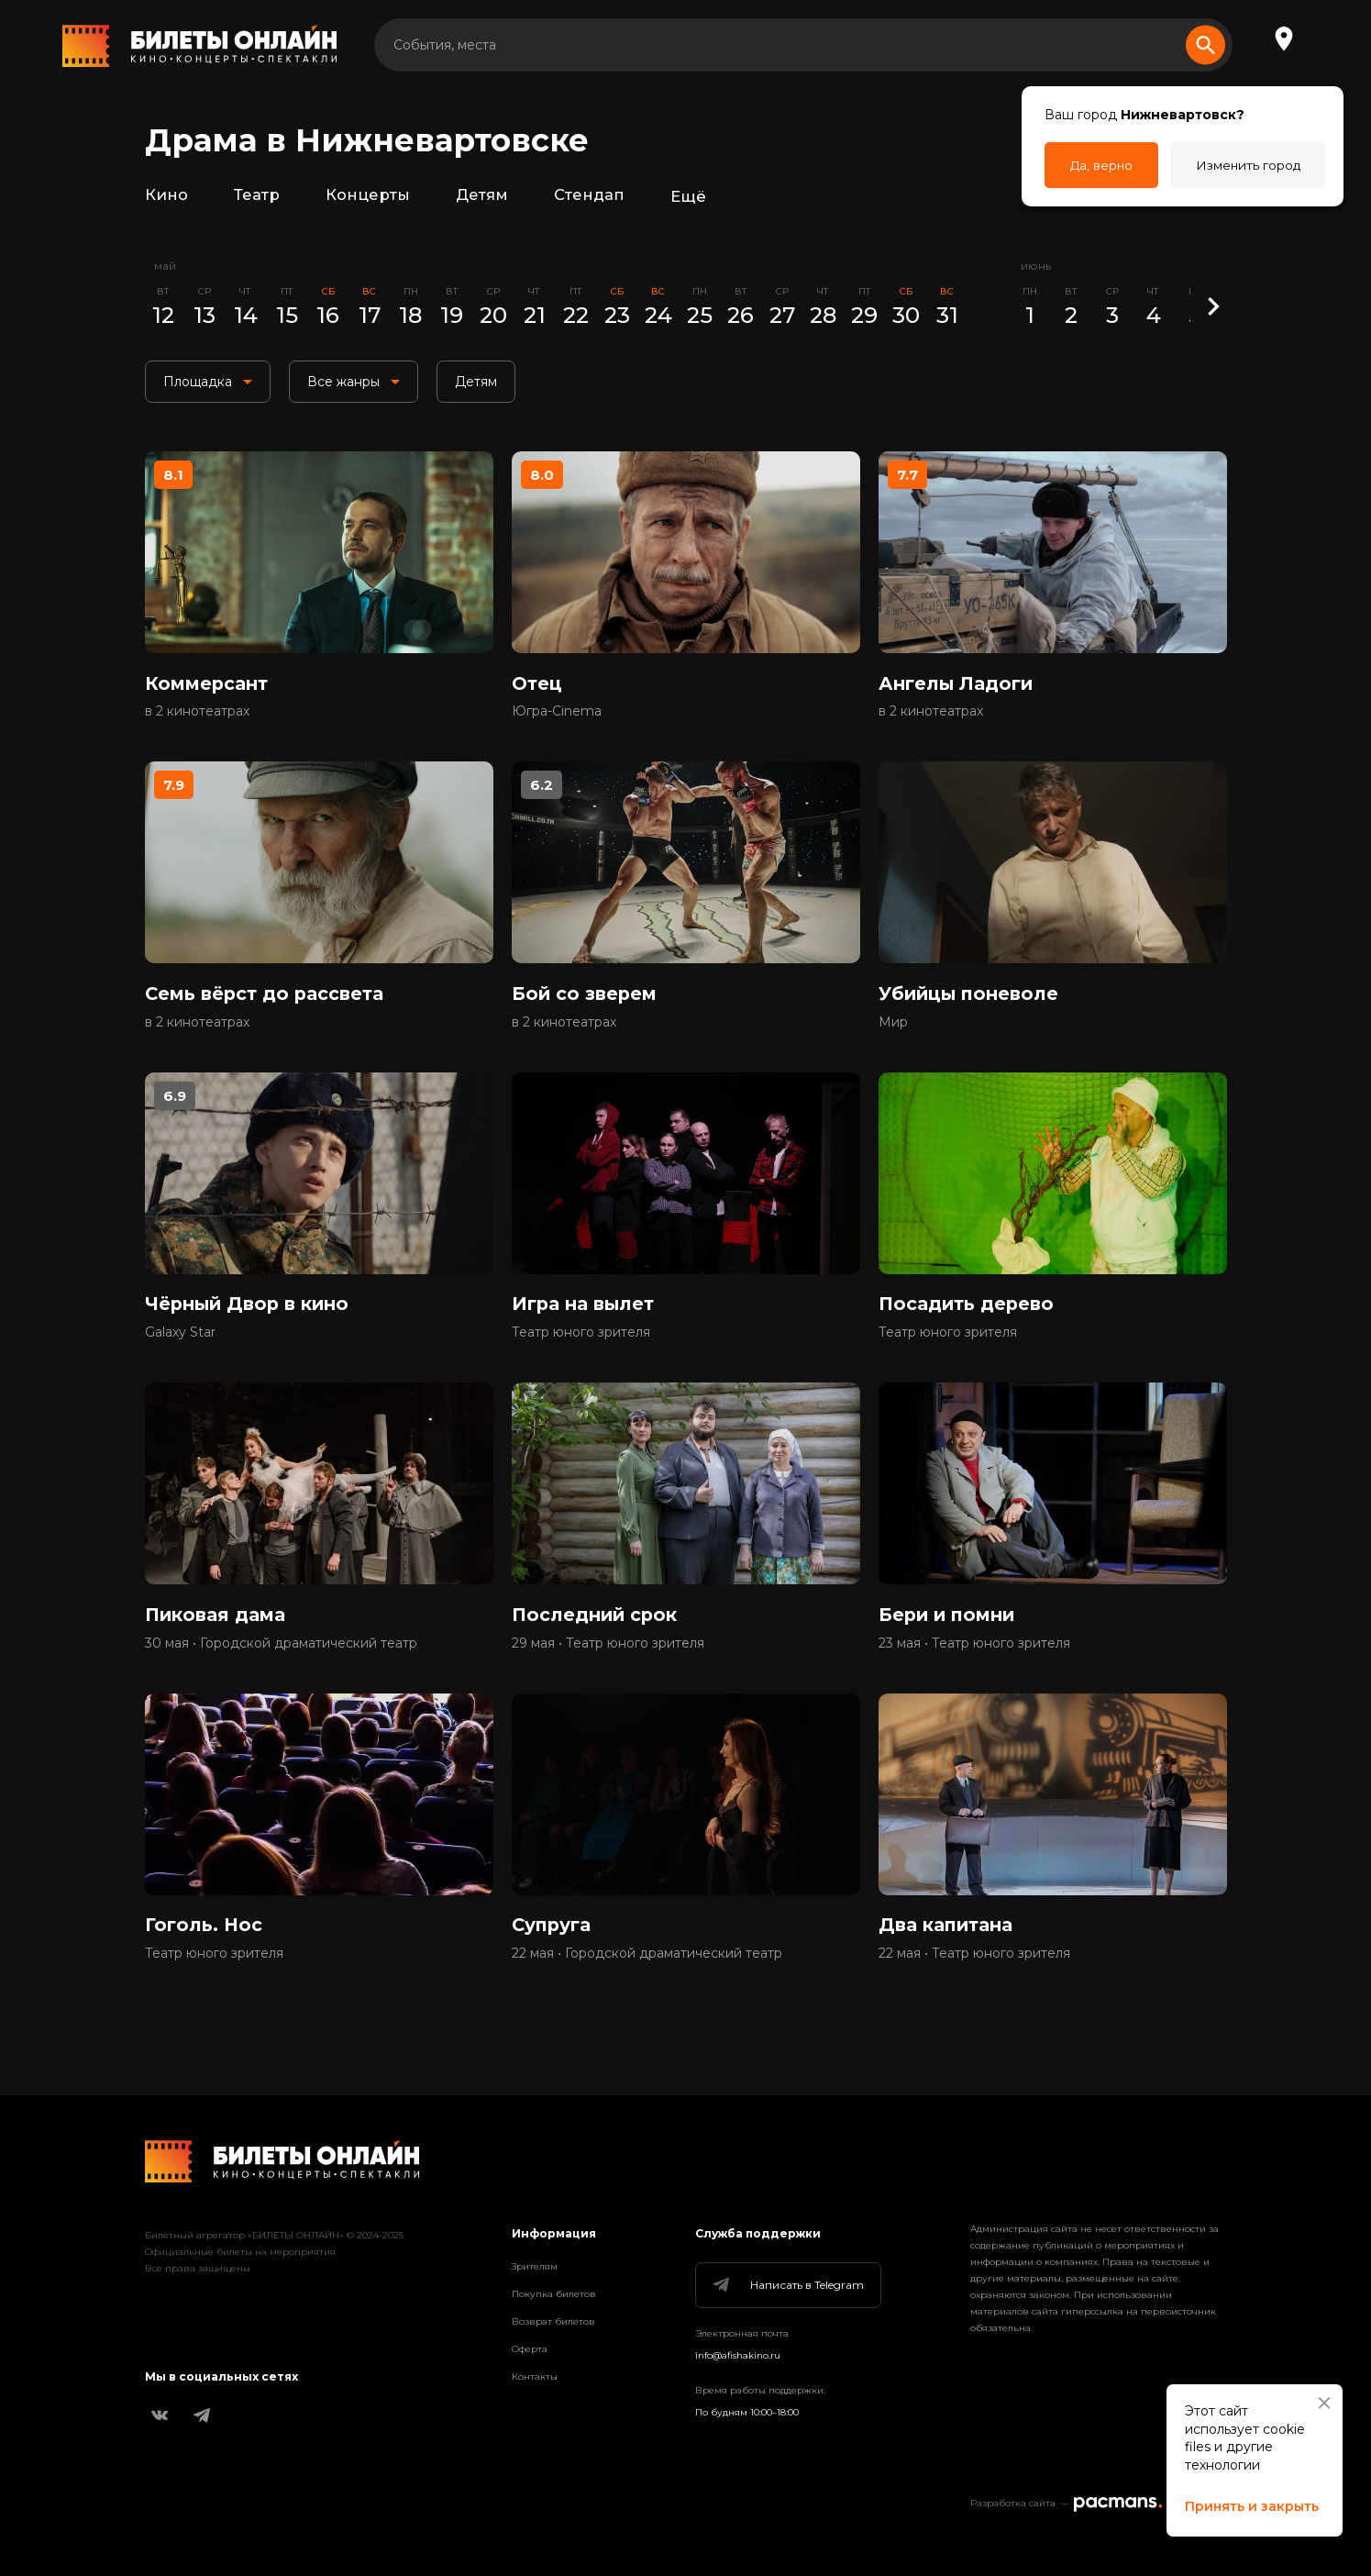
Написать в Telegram (787, 2285)
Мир (893, 1030)
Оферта (529, 2349)
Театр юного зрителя (581, 1344)
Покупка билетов (554, 2294)
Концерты (367, 196)
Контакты (535, 2376)
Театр (257, 196)
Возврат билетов (553, 2321)
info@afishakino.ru (737, 2355)
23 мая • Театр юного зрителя (974, 1657)
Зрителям (535, 2266)
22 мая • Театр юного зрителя (974, 1971)
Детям (482, 196)
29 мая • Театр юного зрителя (608, 1657)
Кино (166, 196)
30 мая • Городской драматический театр (281, 1657)
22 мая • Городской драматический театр (647, 1971)
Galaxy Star (180, 1344)
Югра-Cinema (557, 716)
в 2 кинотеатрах (197, 716)
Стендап (590, 196)
